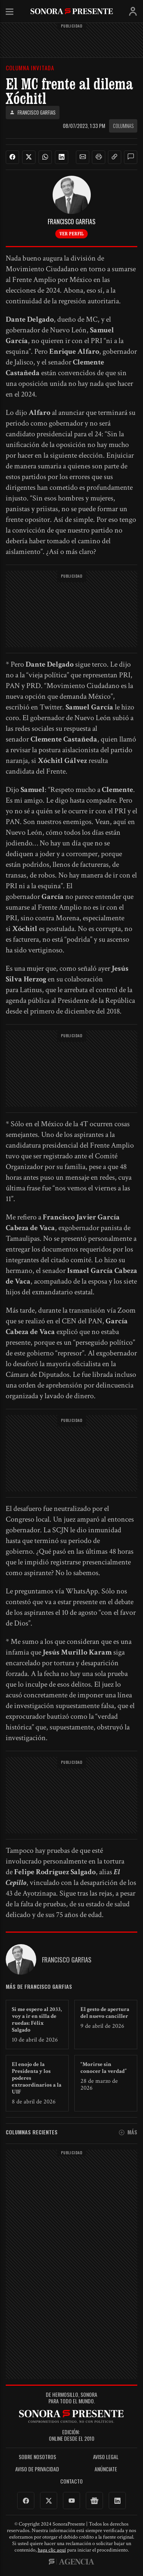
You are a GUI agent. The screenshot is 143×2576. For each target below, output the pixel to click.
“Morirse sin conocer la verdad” (103, 2068)
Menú (9, 11)
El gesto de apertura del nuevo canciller (104, 2013)
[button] (83, 157)
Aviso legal (106, 2457)
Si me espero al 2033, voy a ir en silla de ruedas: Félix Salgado (37, 2020)
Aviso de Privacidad (37, 2469)
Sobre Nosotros (37, 2457)
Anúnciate (106, 2469)
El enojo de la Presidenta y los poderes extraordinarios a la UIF (36, 2078)
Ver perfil (71, 233)
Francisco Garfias (33, 112)
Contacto (71, 2481)
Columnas (123, 126)
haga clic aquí (52, 2550)
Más (128, 2132)
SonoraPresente (71, 11)
